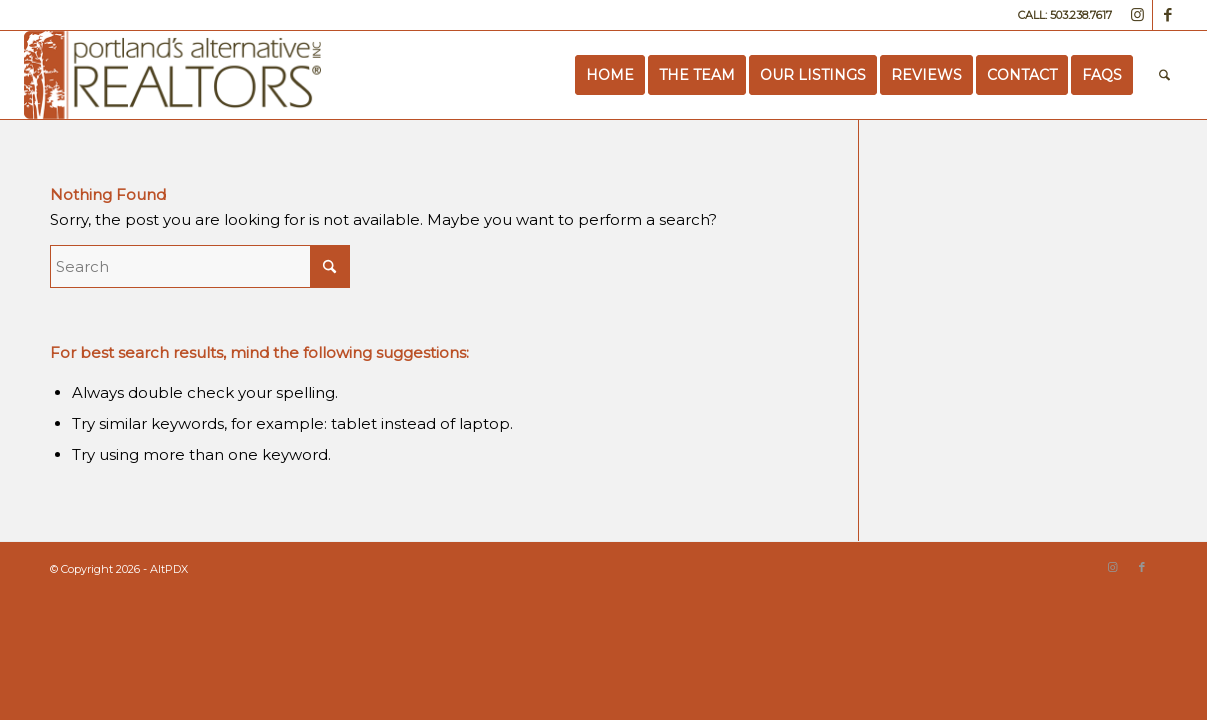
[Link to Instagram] (1137, 15)
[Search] (1164, 75)
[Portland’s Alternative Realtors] (172, 75)
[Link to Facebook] (1168, 15)
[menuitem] (610, 75)
